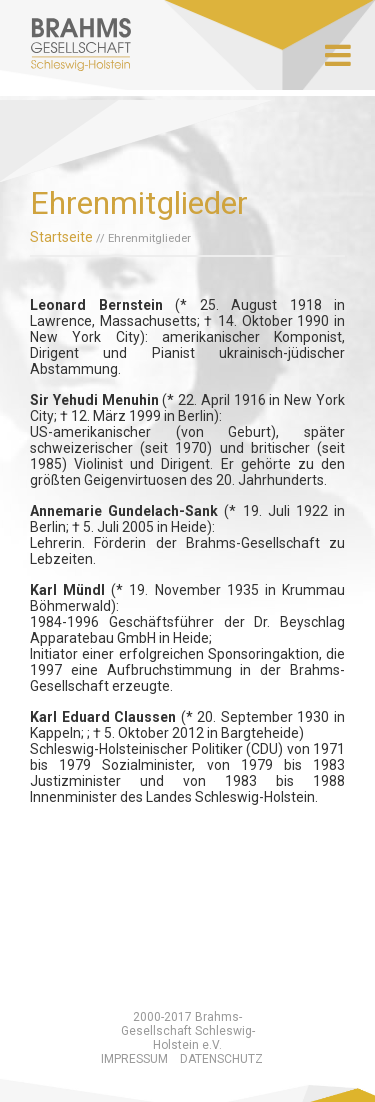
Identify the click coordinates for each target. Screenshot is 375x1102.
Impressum (134, 1059)
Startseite (61, 237)
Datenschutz (221, 1059)
